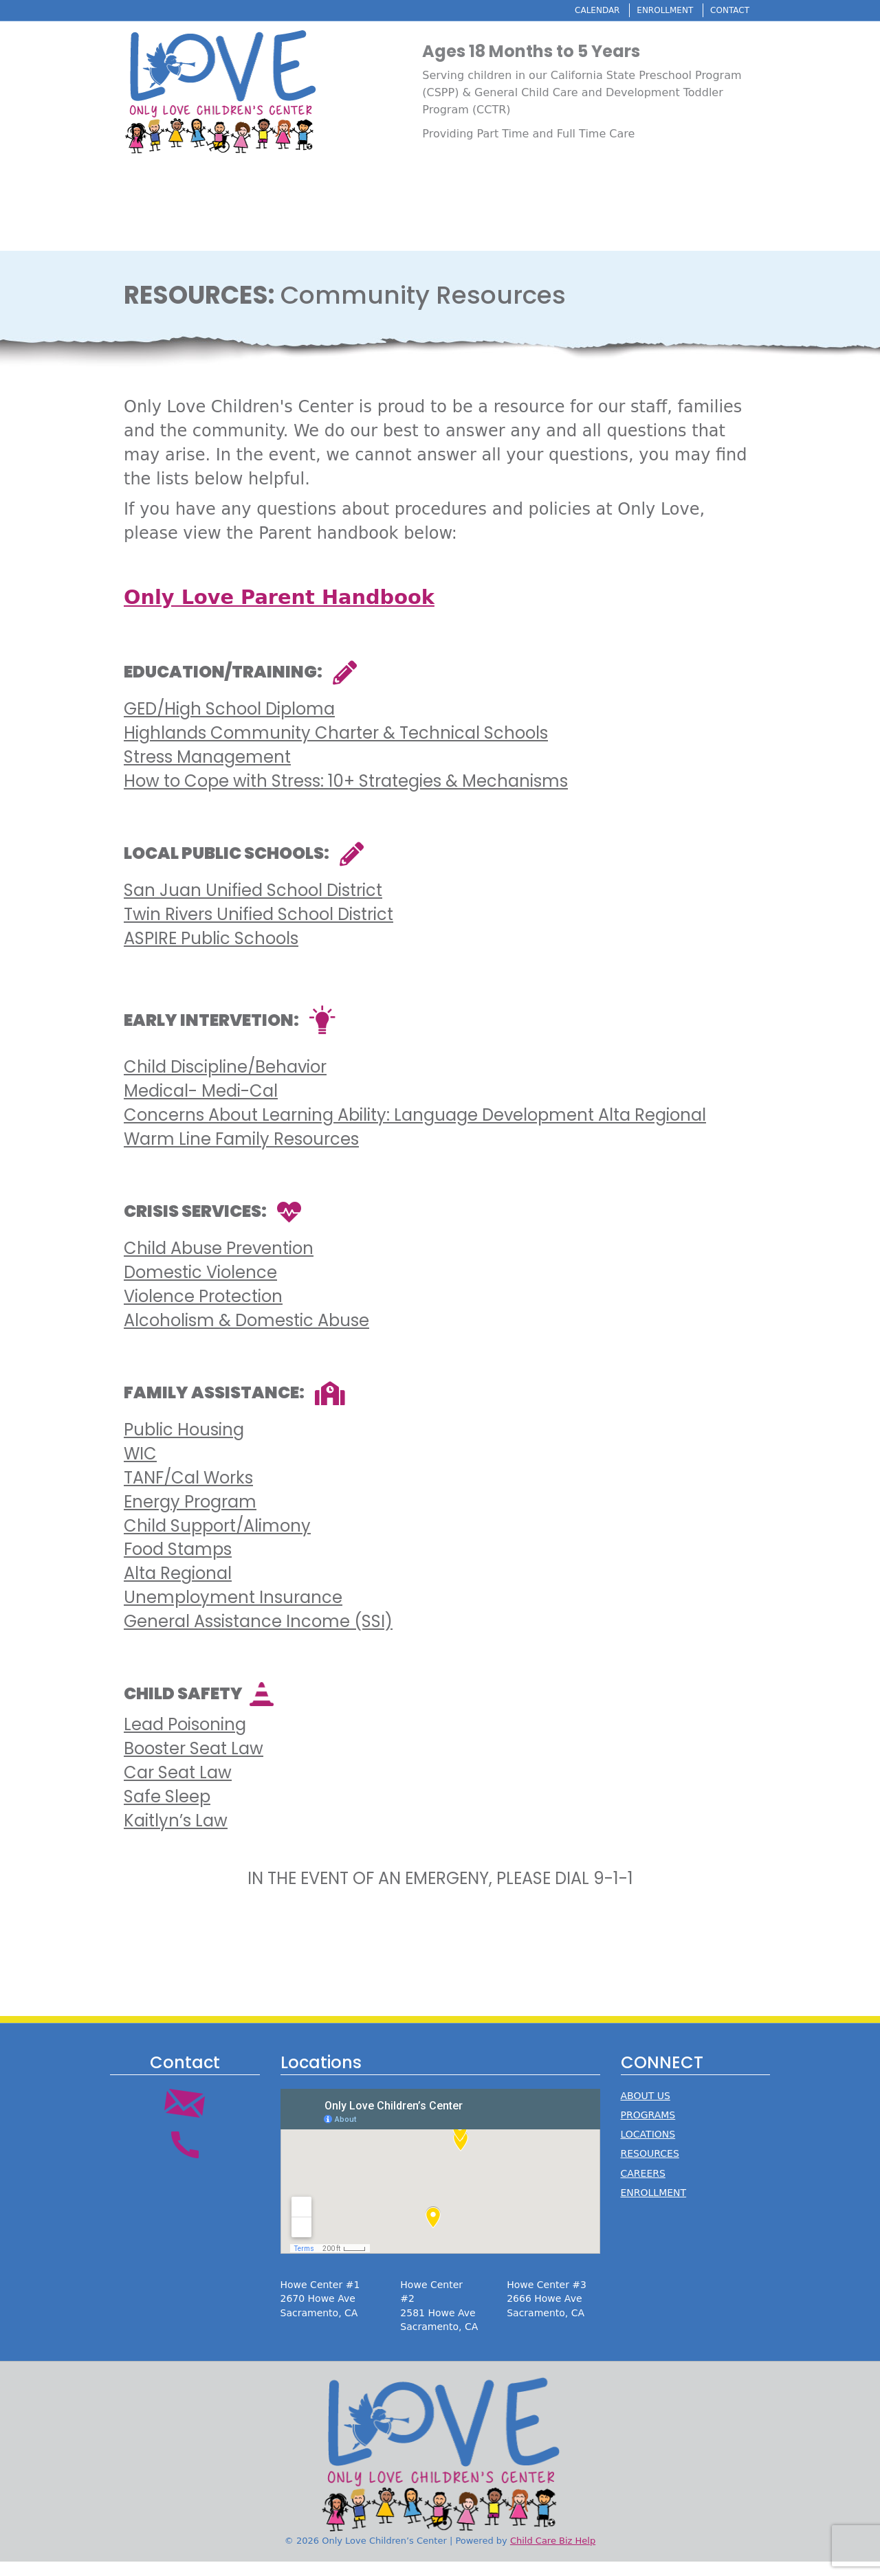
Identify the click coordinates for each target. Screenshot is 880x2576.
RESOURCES (650, 2167)
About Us (475, 45)
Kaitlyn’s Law (176, 1834)
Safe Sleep (167, 1810)
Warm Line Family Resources (241, 1152)
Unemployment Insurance (233, 1611)
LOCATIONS (648, 2148)
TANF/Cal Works (188, 1491)
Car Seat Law (178, 1786)
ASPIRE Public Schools (211, 952)
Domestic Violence (200, 1286)
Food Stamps (178, 1563)
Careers (730, 45)
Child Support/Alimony (217, 1539)
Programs (538, 45)
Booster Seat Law (193, 1762)
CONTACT (729, 10)
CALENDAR (597, 10)
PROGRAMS (648, 2128)
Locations (603, 45)
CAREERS (643, 2187)
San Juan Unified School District (253, 904)
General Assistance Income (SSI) (258, 1635)
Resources (670, 45)
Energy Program (190, 1515)
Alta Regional (178, 1587)
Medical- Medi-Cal (201, 1105)
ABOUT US (645, 2109)
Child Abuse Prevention (219, 1262)
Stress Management (207, 770)
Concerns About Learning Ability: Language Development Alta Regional (415, 1128)
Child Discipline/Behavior (225, 1081)
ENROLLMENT (665, 10)
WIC (140, 1468)
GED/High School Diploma (229, 723)
